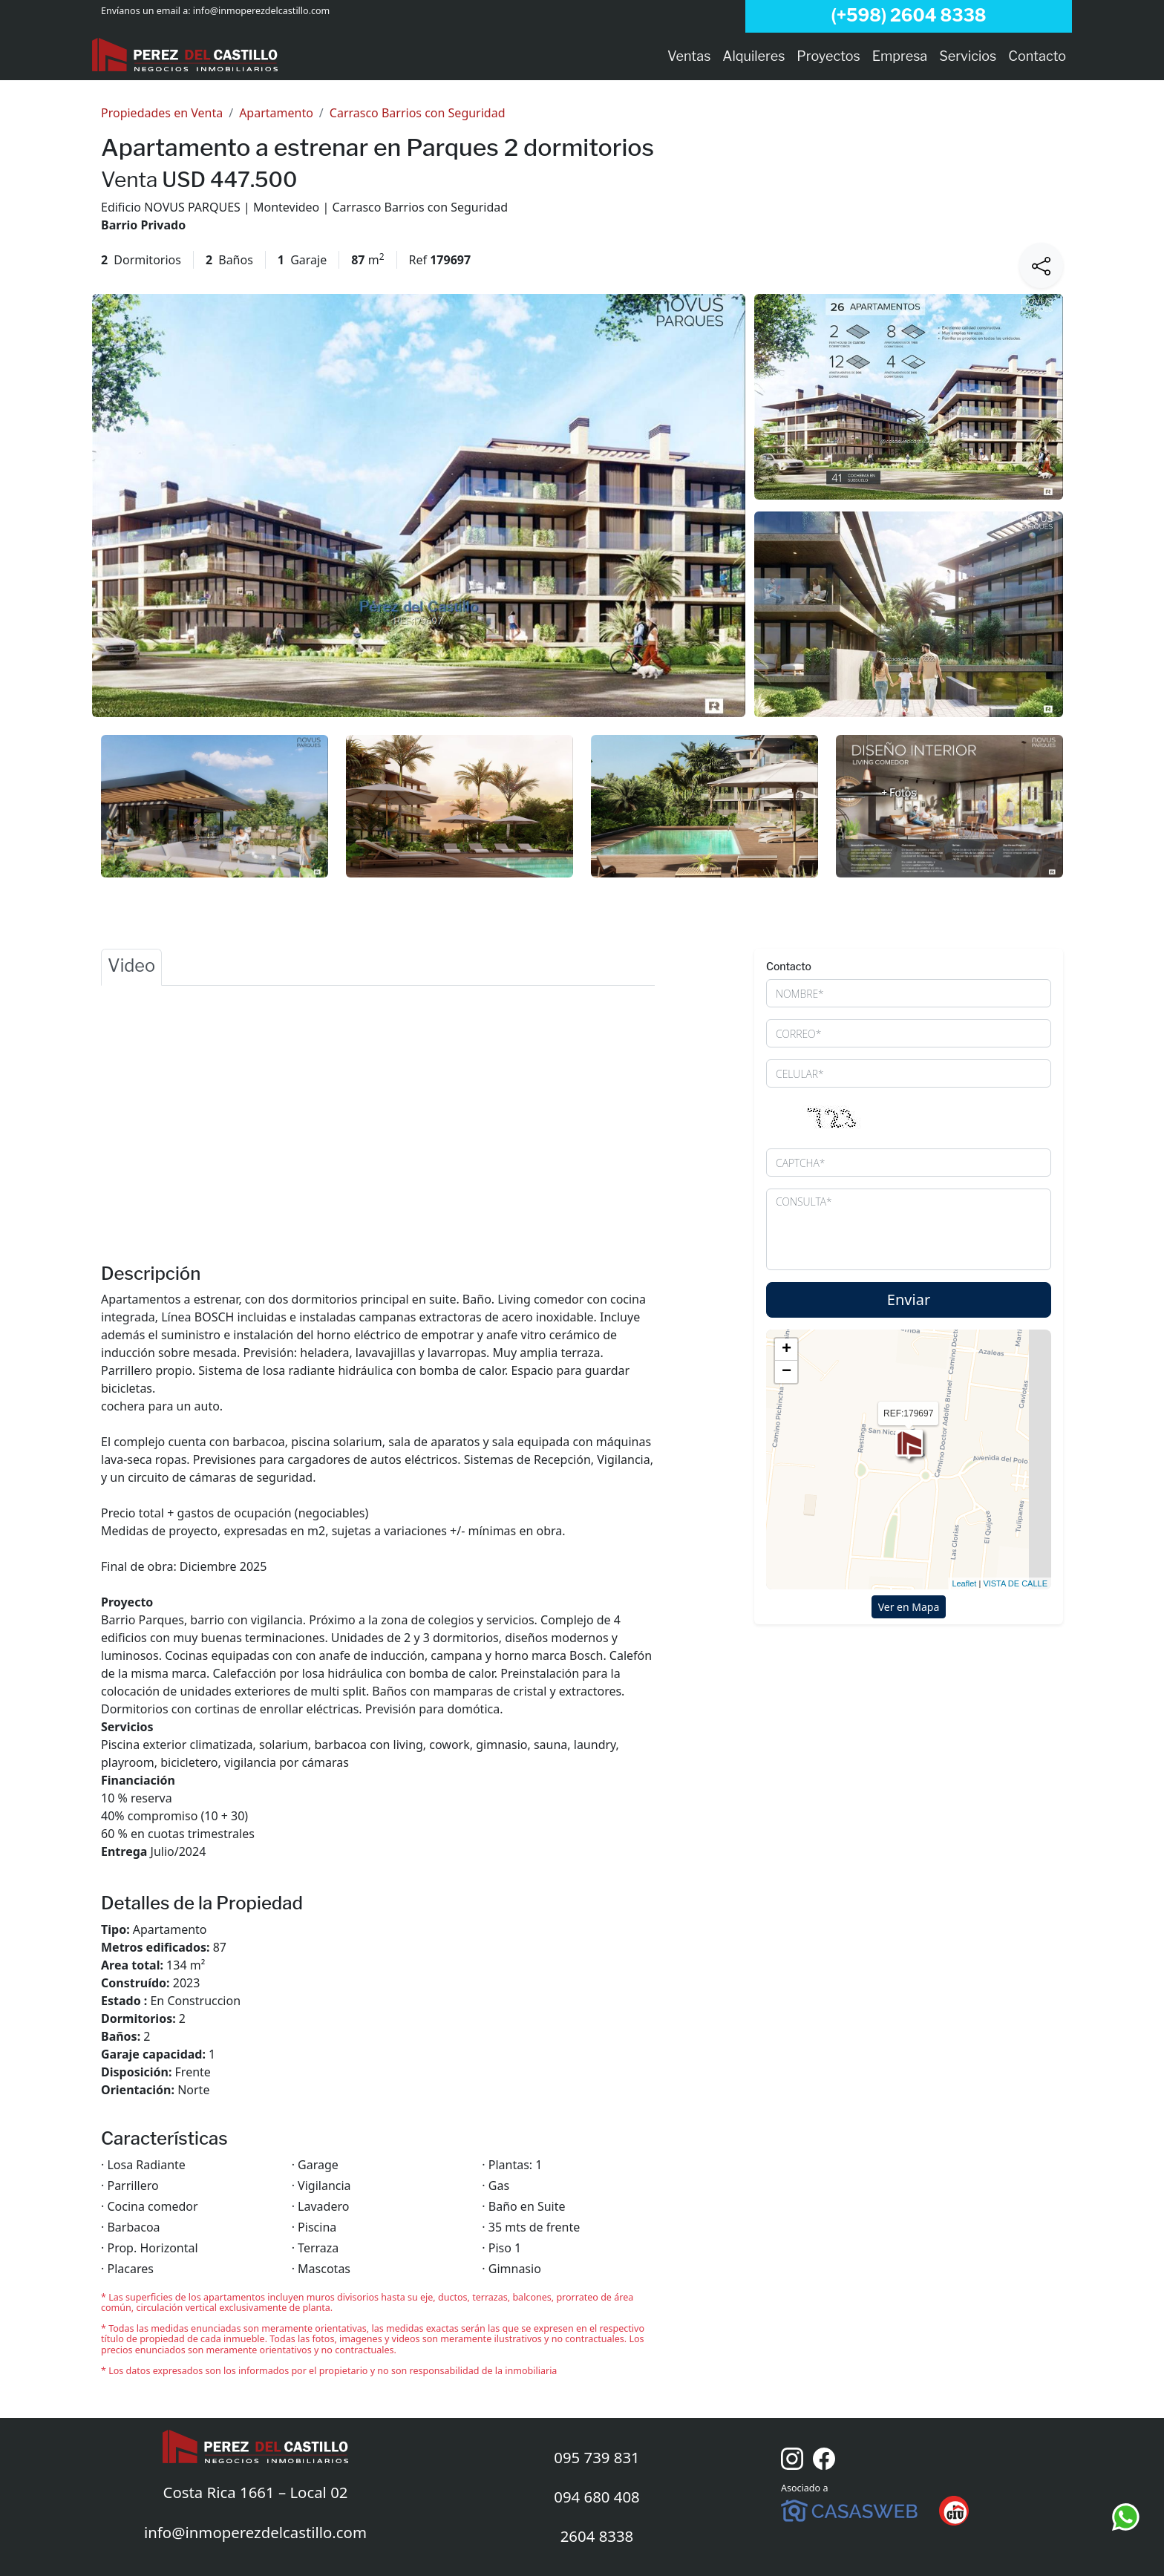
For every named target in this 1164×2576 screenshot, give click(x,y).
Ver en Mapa (909, 1607)
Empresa (900, 56)
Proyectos (828, 56)
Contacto (1037, 56)
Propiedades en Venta (162, 113)
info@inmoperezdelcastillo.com (261, 10)
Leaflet (964, 1583)
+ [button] (786, 1349)
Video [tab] (131, 965)
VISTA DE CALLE (1015, 1583)
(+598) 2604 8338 (908, 15)
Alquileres (753, 56)
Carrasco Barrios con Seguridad (418, 113)
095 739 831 (597, 2457)
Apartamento (276, 113)
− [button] (786, 1372)
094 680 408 (597, 2496)
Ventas (688, 56)
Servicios (967, 56)
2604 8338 (597, 2536)
